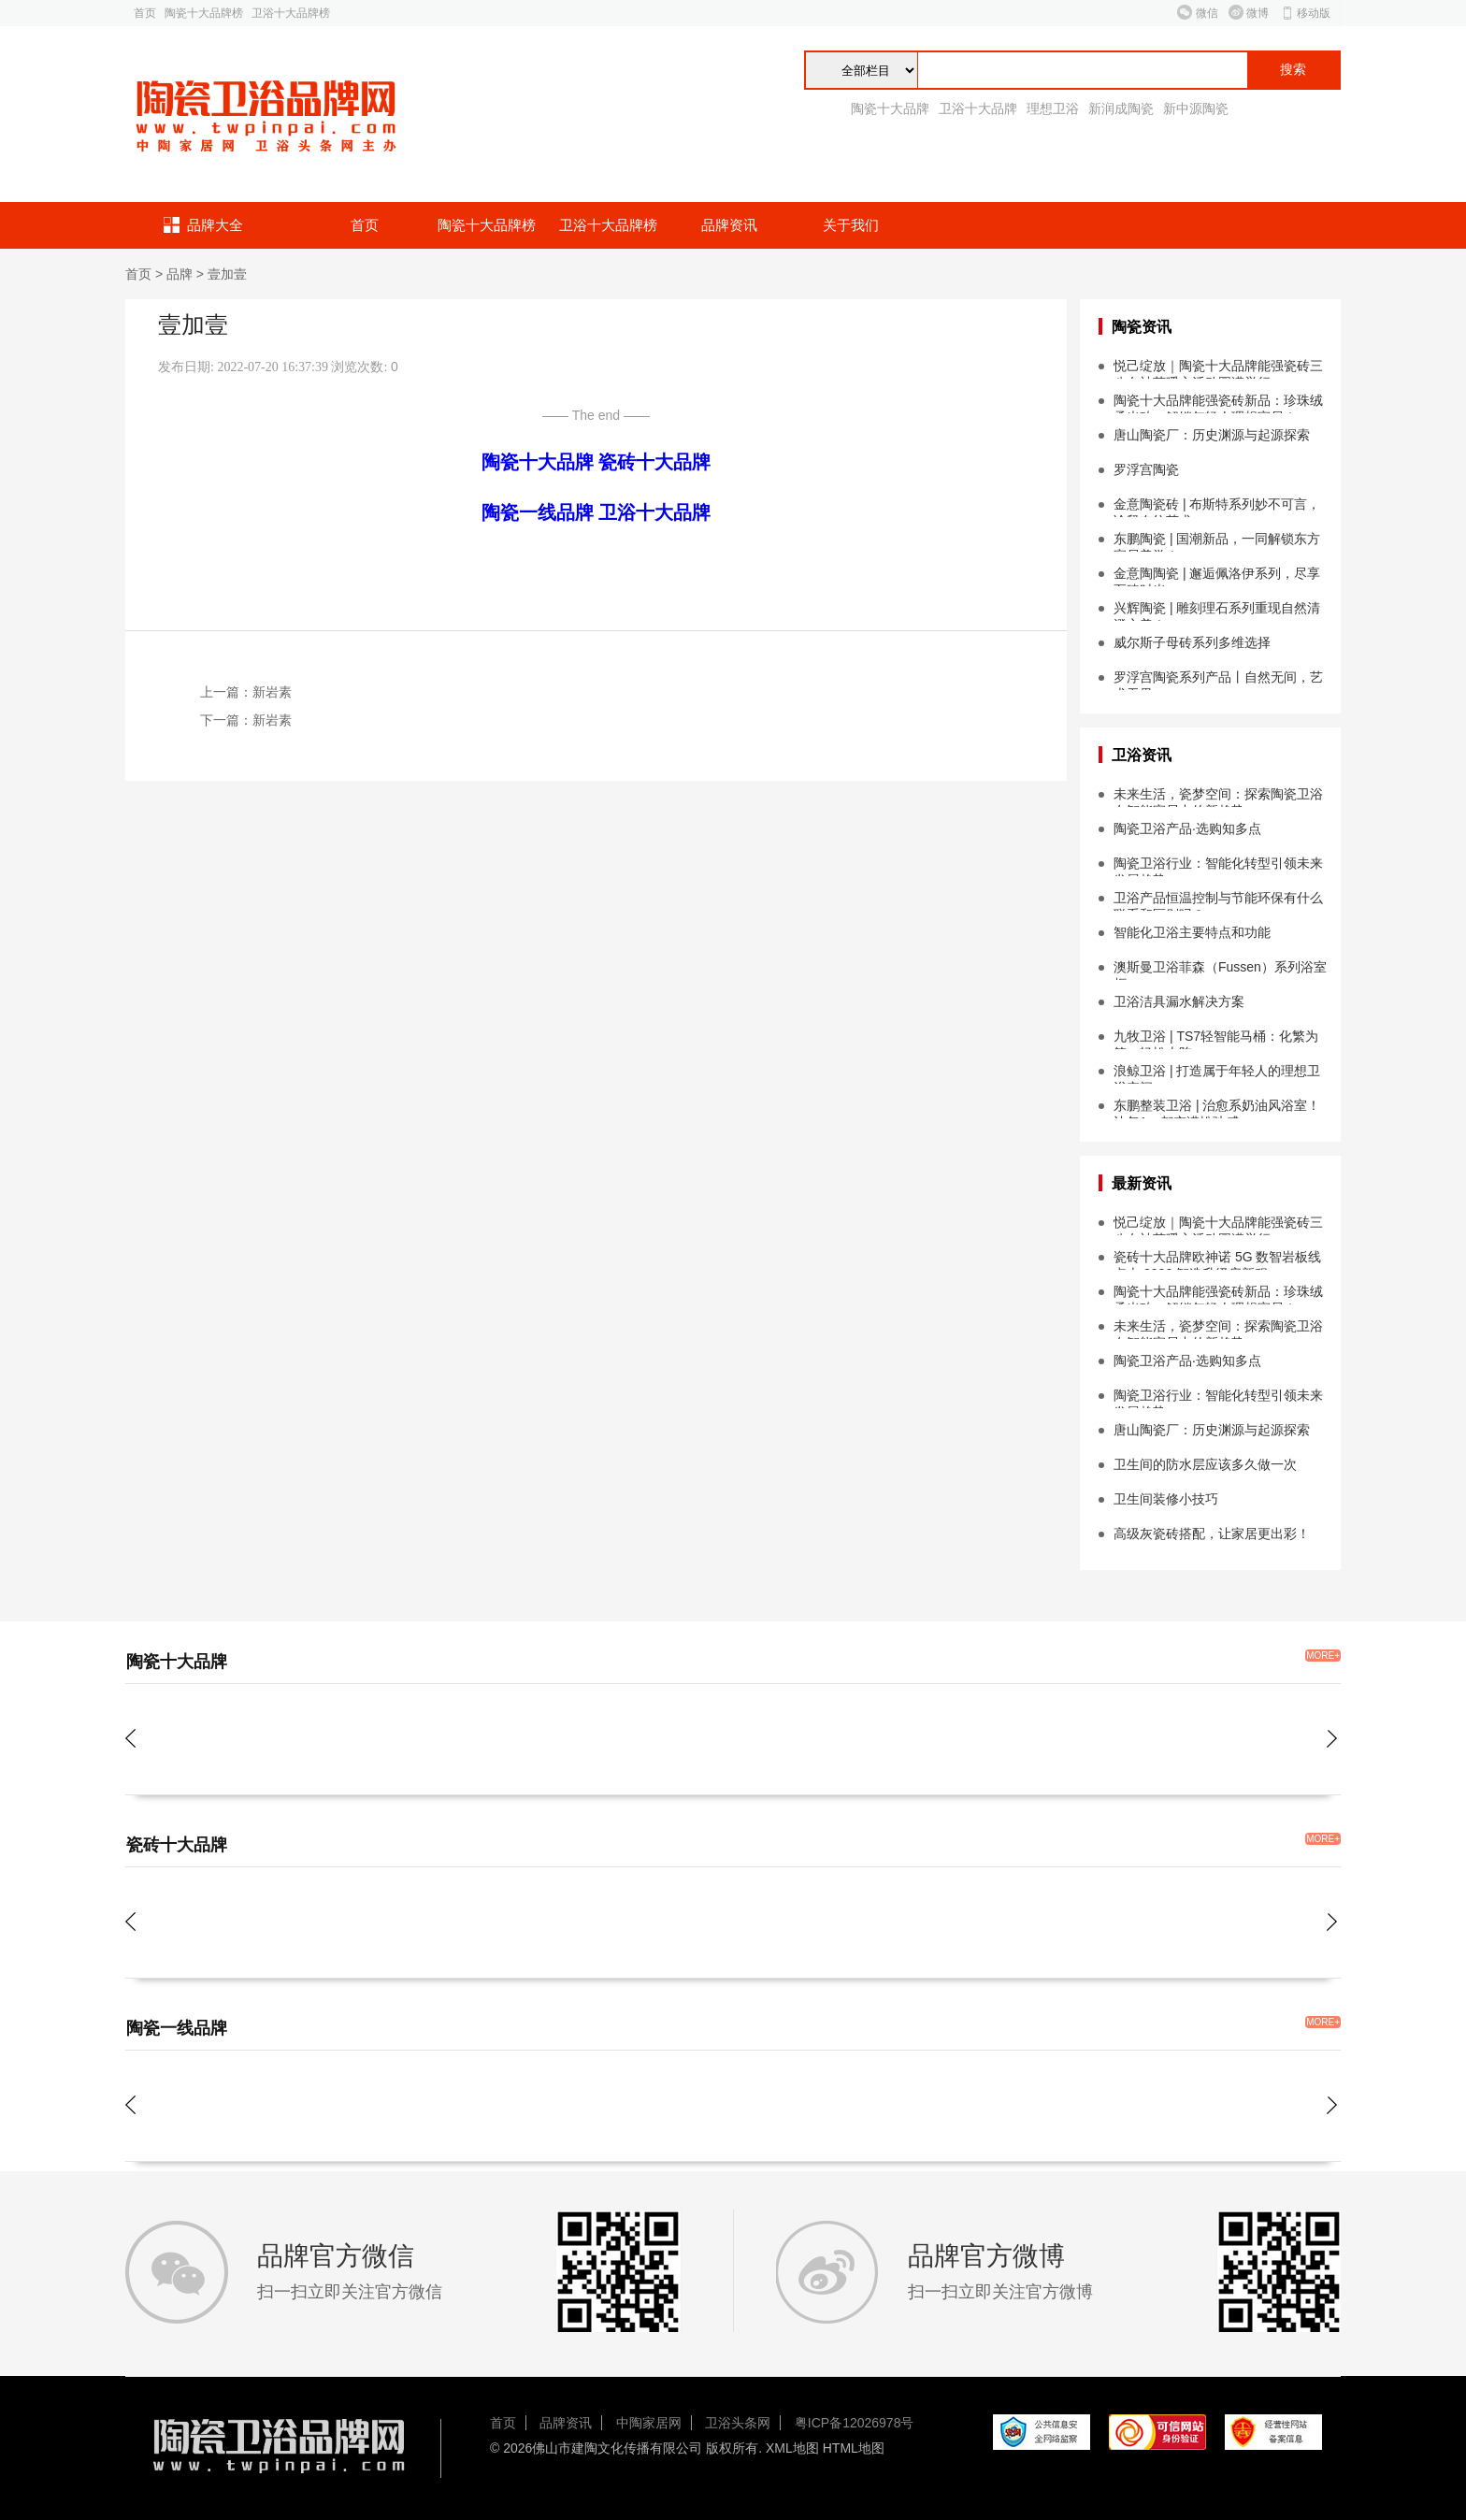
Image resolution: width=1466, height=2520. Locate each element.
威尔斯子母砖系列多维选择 (1192, 642)
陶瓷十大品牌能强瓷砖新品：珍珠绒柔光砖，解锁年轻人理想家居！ (1218, 403)
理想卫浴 (1053, 108)
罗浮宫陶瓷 (1146, 469)
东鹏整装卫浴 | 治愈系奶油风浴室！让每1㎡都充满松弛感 (1217, 1108)
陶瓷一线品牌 (537, 512)
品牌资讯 (729, 225)
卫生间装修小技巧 (1166, 1498)
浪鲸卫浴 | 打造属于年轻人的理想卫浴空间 (1217, 1073)
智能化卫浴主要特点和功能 (1192, 932)
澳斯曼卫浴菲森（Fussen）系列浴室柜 (1220, 969)
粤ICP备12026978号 (854, 2422)
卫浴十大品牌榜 (291, 13)
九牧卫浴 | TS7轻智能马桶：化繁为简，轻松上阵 (1216, 1039)
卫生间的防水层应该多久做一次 (1205, 1464)
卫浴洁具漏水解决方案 (1179, 1001)
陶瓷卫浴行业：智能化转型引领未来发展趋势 (1218, 866)
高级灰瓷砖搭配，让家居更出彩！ (1212, 1533)
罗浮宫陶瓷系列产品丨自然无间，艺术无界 (1218, 680)
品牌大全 (215, 225)
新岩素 (272, 691)
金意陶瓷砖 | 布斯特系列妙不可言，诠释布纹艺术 (1217, 507)
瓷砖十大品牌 (654, 462)
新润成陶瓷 (1121, 108)
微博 (1257, 13)
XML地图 (792, 2448)
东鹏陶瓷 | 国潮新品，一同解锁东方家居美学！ (1217, 541)
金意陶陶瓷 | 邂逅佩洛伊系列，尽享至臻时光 (1217, 576)
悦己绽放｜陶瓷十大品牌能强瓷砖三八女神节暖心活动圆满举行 (1218, 368)
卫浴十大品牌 (978, 108)
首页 (145, 13)
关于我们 (851, 225)
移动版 (1313, 13)
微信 (1207, 13)
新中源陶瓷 (1196, 108)
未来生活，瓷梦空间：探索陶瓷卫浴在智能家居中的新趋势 (1218, 796)
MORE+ (1323, 1655)
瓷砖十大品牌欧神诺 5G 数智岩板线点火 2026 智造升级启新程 (1217, 1259)
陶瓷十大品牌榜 (204, 13)
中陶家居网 (649, 2422)
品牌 (179, 273)
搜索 (1293, 70)
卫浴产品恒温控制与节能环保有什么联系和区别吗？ (1218, 900)
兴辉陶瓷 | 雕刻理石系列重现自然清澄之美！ (1217, 610)
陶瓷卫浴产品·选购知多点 (1187, 828)
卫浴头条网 (737, 2422)
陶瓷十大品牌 (890, 108)
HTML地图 (853, 2448)
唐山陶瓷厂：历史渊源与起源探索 (1212, 434)
